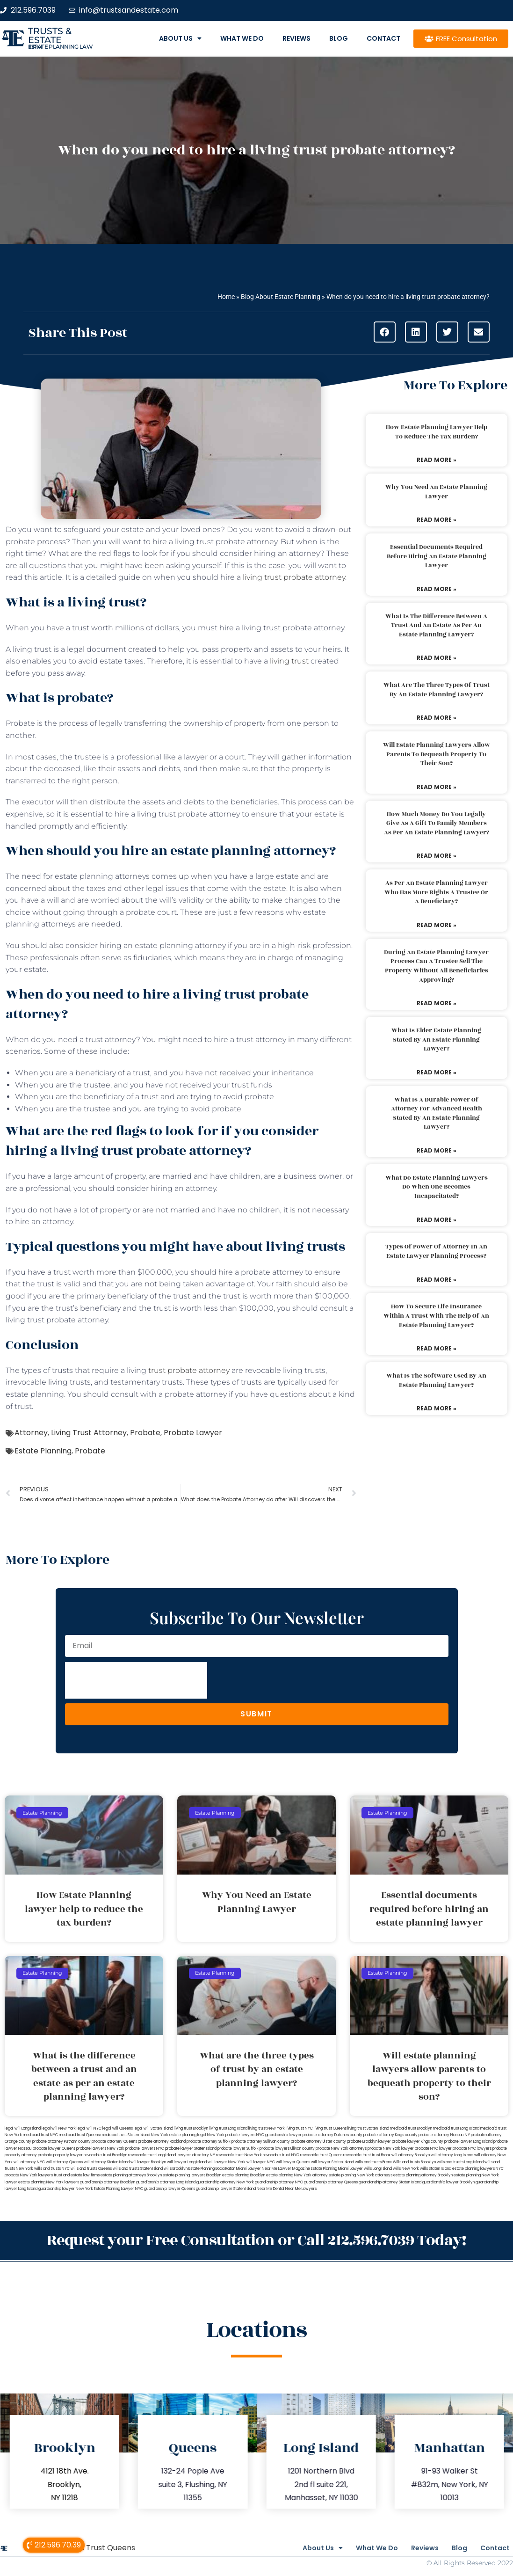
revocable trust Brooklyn (105, 2155)
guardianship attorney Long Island (165, 2182)
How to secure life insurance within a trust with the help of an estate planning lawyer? (436, 1315)
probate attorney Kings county (390, 2135)
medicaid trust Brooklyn (411, 2128)
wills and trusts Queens (91, 2168)
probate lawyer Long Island (468, 2141)
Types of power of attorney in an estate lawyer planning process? (436, 1251)
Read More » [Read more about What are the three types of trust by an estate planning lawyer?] (436, 718)
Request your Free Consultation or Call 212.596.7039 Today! (257, 2239)
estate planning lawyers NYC (478, 2168)
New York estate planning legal (178, 2135)
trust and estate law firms (77, 2175)
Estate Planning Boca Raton (211, 2168)
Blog (338, 38)
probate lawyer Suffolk (238, 2148)
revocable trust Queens (321, 2155)
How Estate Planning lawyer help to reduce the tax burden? (436, 432)
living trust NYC (299, 2128)
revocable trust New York (239, 2155)
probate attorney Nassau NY (444, 2135)
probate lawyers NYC (144, 2148)
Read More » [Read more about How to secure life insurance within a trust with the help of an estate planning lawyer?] (436, 1348)
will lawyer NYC (260, 2162)
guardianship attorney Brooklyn (107, 2182)
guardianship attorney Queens (331, 2182)
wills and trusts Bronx (373, 2162)
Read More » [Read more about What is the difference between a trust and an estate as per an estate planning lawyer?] (436, 658)
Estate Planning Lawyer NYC (118, 2188)
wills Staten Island (435, 2168)
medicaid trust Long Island (456, 2128)
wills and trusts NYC (52, 2168)
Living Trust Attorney (89, 1432)
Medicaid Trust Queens (93, 2545)
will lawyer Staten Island (332, 2162)
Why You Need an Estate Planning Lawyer (436, 491)
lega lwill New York (59, 2128)
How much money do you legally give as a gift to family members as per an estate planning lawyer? (436, 823)
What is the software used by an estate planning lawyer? (436, 1380)
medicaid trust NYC (40, 2135)
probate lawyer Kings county (417, 2141)
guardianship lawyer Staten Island (226, 2188)
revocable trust (357, 2155)
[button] (385, 332)
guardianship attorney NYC (279, 2182)
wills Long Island (378, 2168)
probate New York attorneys (341, 2148)
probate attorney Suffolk (209, 2141)
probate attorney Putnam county (61, 2141)
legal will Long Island (23, 2128)
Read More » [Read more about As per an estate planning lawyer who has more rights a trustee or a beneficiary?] (436, 925)
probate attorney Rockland (162, 2141)
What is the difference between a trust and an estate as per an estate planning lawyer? (436, 625)
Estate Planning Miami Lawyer (337, 2168)
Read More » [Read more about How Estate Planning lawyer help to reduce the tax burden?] (436, 460)
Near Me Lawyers (301, 2188)
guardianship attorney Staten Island (390, 2182)
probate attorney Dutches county (332, 2135)
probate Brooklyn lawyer (369, 2141)
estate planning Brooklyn (243, 2175)
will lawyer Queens (293, 2162)
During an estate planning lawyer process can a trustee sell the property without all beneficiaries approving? (436, 966)
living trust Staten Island (368, 2128)
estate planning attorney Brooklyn (423, 2175)
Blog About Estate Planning (280, 296)
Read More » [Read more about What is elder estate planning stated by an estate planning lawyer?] (436, 1072)
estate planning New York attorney (297, 2175)
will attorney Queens (64, 2162)
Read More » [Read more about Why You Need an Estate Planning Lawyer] (436, 520)
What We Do (242, 38)
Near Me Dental (270, 2188)
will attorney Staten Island (107, 2162)
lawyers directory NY (196, 2155)
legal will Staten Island (153, 2128)
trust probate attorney (189, 1370)
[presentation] (136, 1680)
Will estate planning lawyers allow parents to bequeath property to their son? (436, 754)
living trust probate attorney (294, 577)
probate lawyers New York (100, 2148)
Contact (383, 38)
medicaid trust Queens (79, 2135)
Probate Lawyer (193, 1432)
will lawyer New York (227, 2162)
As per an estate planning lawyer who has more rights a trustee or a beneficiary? (436, 892)
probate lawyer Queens (54, 2148)
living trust (289, 661)
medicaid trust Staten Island (125, 2135)
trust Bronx (381, 2155)
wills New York (406, 2168)
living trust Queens (330, 2128)
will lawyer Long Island (187, 2162)
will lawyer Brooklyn (148, 2162)
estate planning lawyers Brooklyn (192, 2175)
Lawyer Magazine (294, 2168)
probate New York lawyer (391, 2148)
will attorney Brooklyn (410, 2155)
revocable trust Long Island (152, 2155)
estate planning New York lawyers (48, 2182)
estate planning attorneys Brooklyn (131, 2175)
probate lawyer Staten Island (191, 2148)
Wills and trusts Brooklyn (414, 2162)
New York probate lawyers (231, 2135)
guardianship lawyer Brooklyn (448, 2182)
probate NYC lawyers (472, 2148)
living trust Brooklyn (191, 2128)
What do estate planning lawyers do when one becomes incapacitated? (436, 1187)
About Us (180, 38)
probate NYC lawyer (433, 2148)
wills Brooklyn (176, 2168)
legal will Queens (117, 2128)
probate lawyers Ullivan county (287, 2148)
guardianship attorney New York (225, 2182)
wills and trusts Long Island (460, 2162)
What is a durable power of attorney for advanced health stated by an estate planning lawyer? (436, 1113)
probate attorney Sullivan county (260, 2141)
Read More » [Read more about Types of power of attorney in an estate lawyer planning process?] (436, 1280)
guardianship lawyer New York (65, 2188)
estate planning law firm (60, 47)
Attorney (31, 1432)
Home (226, 296)
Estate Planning (43, 1450)
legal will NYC (89, 2128)
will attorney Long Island (452, 2155)
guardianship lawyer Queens (169, 2188)
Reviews (296, 38)
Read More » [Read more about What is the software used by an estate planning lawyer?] (436, 1408)
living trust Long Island (228, 2128)
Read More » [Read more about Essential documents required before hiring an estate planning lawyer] (436, 589)
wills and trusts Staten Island (138, 2168)
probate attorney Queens (114, 2141)
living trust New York (266, 2128)
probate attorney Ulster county (318, 2141)
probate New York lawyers (29, 2175)
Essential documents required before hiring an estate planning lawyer (436, 556)
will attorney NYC (29, 2162)
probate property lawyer (60, 2155)
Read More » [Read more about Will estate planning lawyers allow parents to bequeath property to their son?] (436, 787)
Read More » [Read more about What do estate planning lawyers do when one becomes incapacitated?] (436, 1220)
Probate (145, 1432)
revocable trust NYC (281, 2155)
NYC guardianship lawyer (279, 2135)
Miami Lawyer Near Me (256, 2168)
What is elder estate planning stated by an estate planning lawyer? (436, 1039)
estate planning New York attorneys (360, 2175)
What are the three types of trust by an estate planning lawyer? (436, 689)
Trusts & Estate (50, 35)
